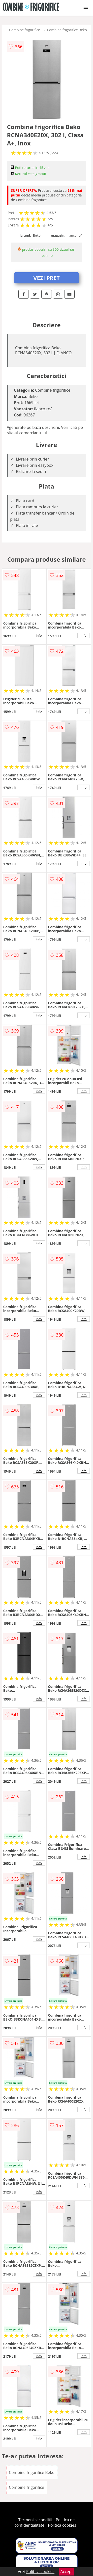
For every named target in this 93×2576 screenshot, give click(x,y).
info (39, 635)
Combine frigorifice (24, 29)
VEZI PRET (46, 277)
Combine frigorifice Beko (67, 29)
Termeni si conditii (35, 2519)
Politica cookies (62, 2525)
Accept (67, 2571)
